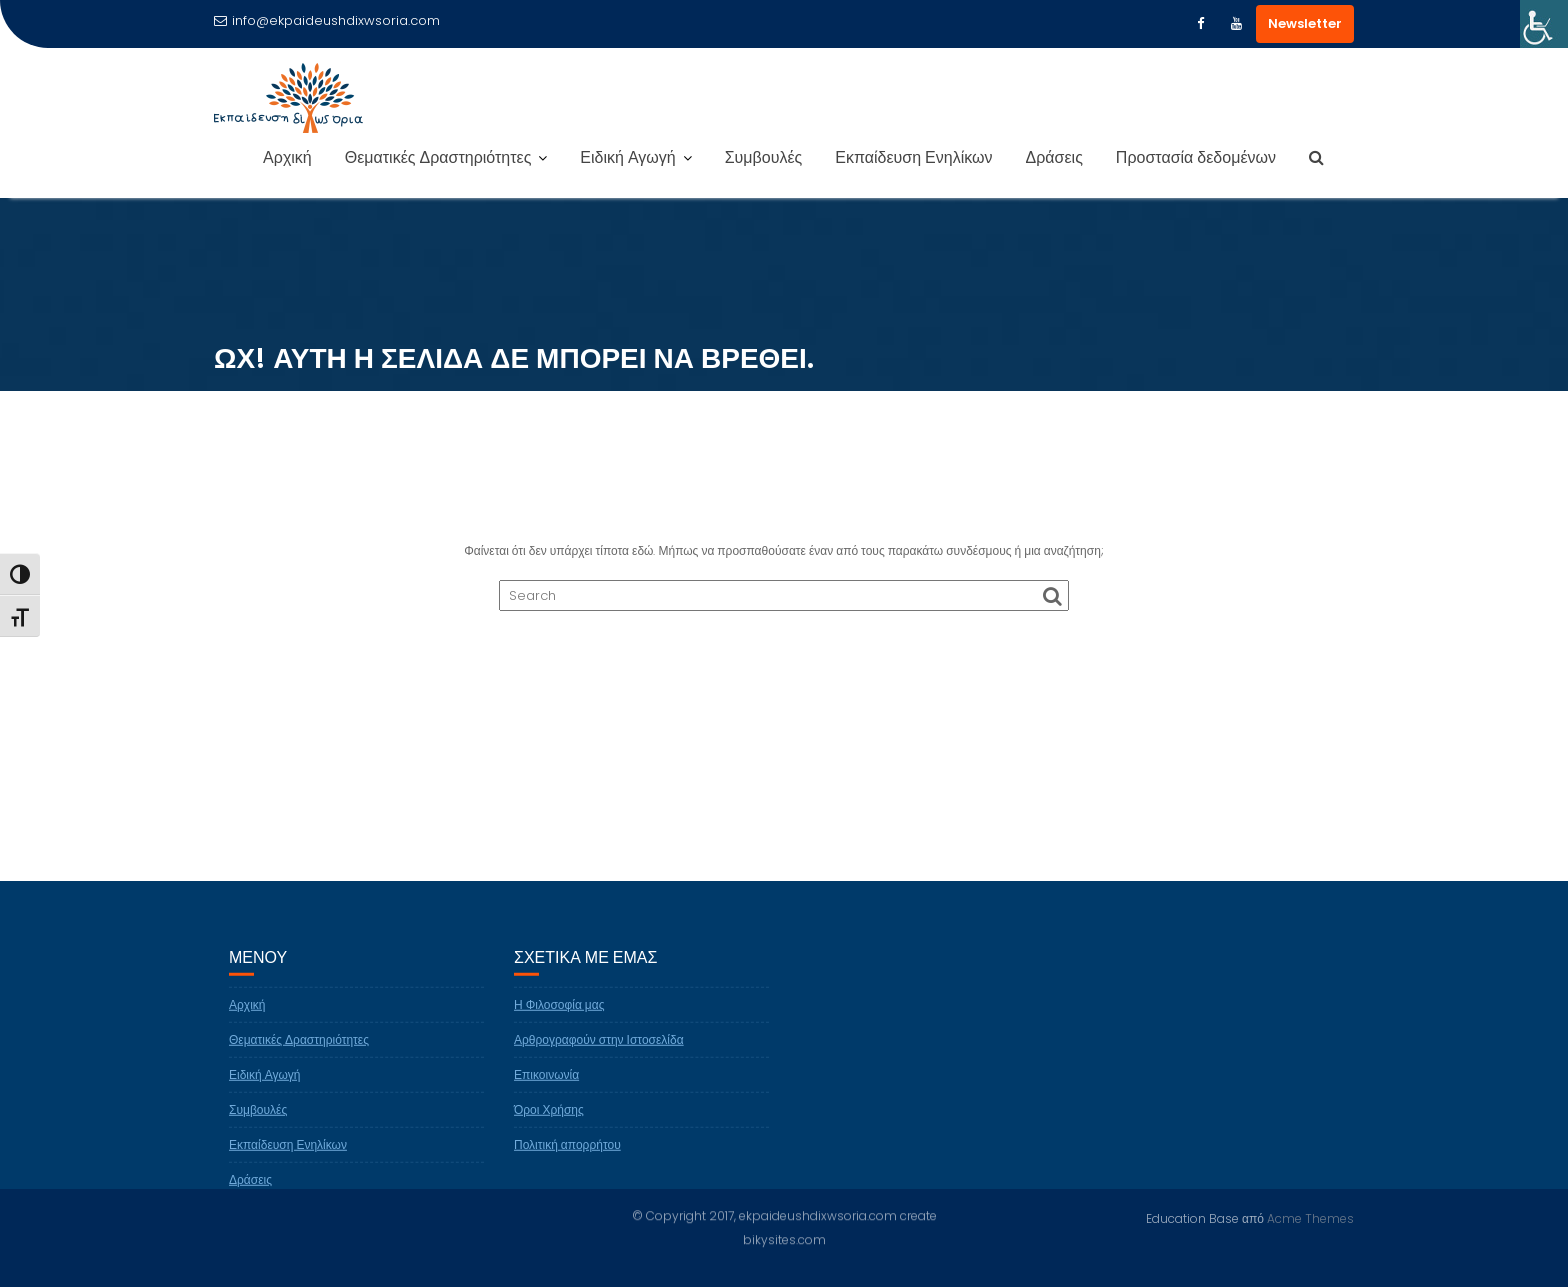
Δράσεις (1054, 157)
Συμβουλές (764, 157)
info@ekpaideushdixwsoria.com (327, 20)
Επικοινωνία (546, 1081)
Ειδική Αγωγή (627, 157)
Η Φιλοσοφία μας (559, 1011)
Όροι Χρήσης (549, 1116)
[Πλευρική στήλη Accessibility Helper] (1544, 24)
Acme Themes (1310, 1217)
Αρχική (287, 157)
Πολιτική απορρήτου (567, 1151)
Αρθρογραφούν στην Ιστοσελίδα (599, 1046)
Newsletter (1305, 23)
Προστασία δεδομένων (1196, 157)
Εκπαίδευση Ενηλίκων (913, 157)
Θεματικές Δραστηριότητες (438, 157)
